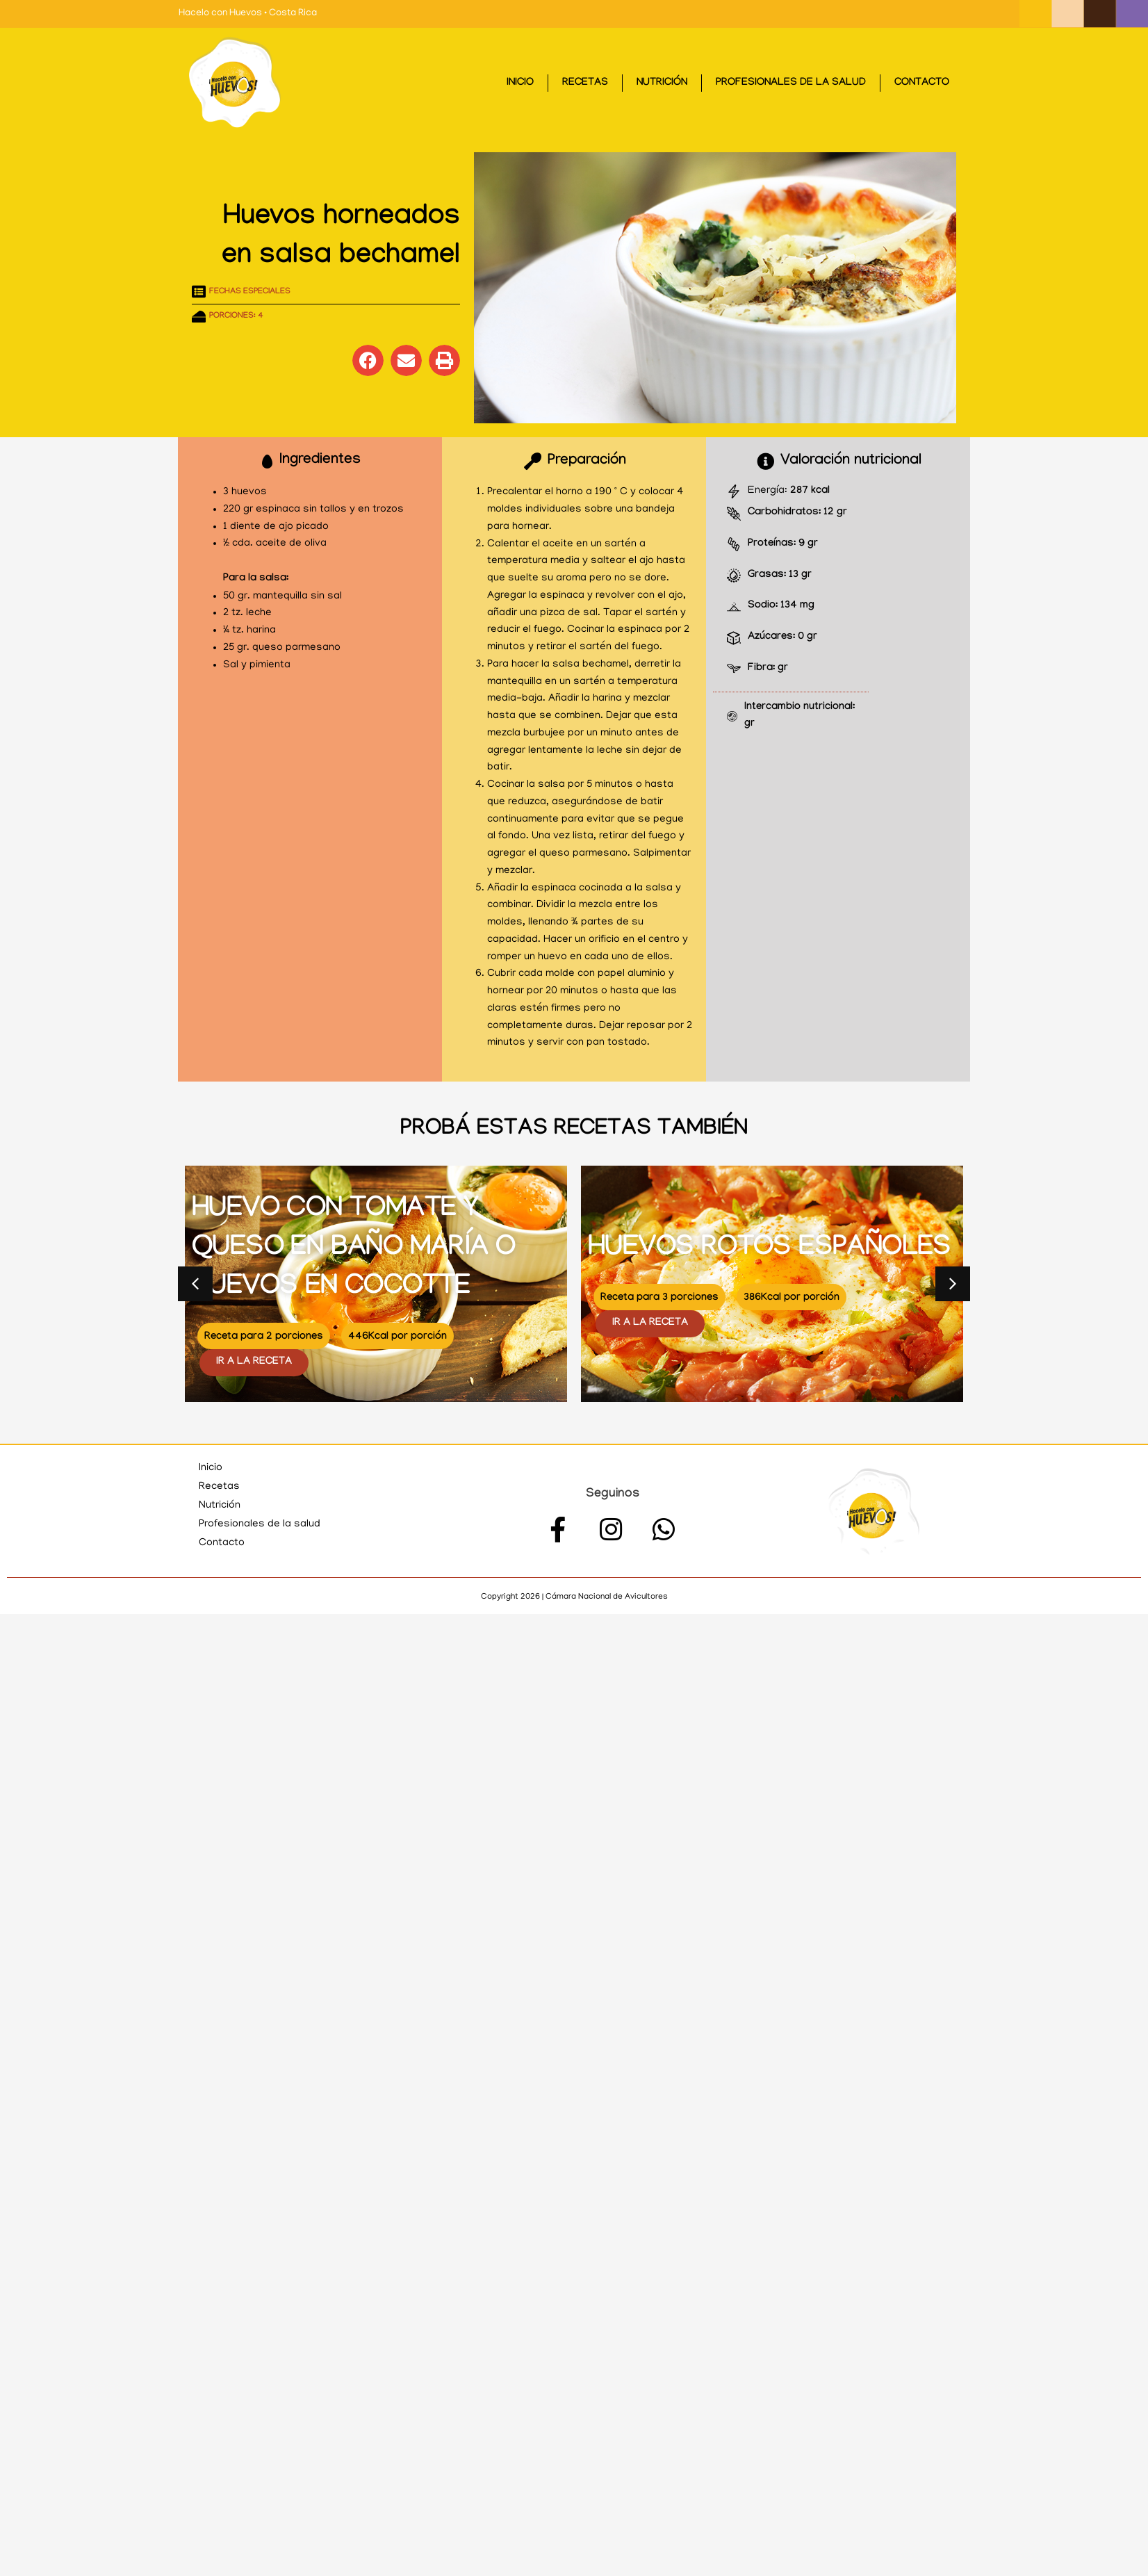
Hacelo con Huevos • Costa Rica (248, 13)
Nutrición (662, 83)
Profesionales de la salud (791, 83)
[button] (368, 360)
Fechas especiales (249, 292)
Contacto (921, 83)
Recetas (585, 83)
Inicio (520, 83)
